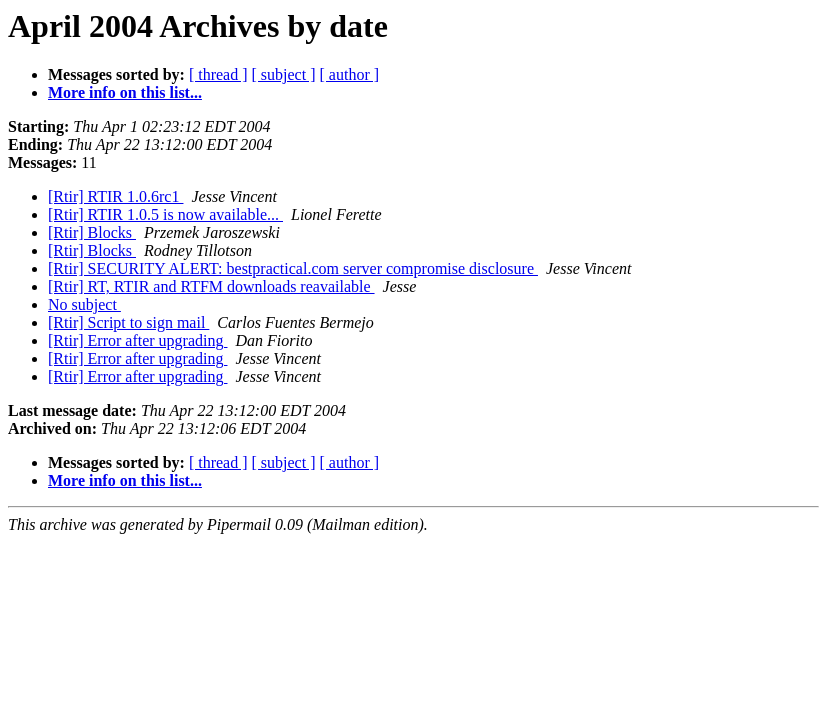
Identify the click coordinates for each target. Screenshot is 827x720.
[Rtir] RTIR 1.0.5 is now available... (165, 214)
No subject (84, 304)
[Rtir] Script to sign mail (128, 322)
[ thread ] (218, 74)
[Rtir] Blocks (92, 232)
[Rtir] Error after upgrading (137, 340)
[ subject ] (284, 74)
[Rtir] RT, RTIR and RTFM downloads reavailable (211, 286)
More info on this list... (125, 92)
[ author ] (350, 74)
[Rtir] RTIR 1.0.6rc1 (115, 196)
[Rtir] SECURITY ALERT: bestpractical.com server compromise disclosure (293, 268)
